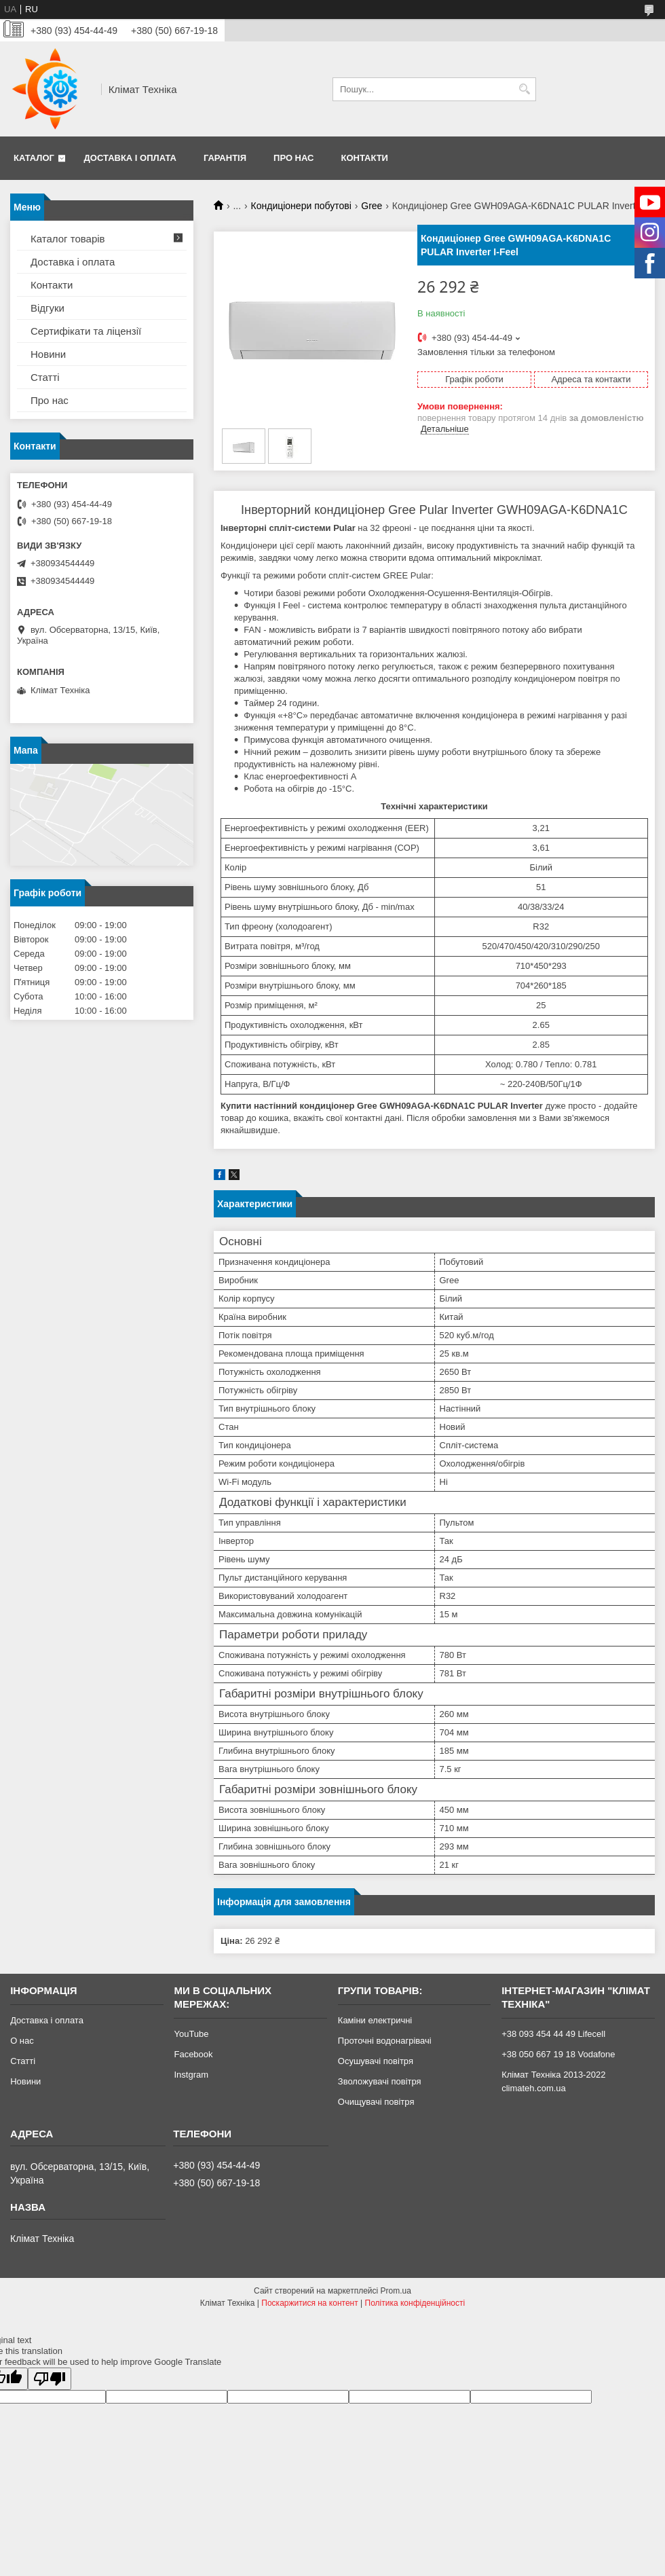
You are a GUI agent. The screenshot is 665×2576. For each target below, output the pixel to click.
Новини (48, 354)
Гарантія (225, 158)
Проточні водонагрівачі (385, 2041)
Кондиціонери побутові (301, 205)
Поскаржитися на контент (309, 2303)
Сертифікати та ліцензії (86, 331)
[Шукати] (524, 89)
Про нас (293, 158)
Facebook (193, 2054)
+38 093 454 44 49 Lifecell (553, 2034)
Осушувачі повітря (375, 2061)
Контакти (364, 158)
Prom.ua (396, 2291)
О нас (22, 2041)
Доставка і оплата (130, 158)
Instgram (191, 2074)
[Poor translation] (49, 2379)
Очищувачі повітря (376, 2102)
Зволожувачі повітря (379, 2081)
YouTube (191, 2034)
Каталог (34, 158)
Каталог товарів (68, 238)
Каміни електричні (375, 2020)
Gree (371, 205)
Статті (45, 377)
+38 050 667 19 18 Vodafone (558, 2054)
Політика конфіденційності (415, 2303)
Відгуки (47, 308)
